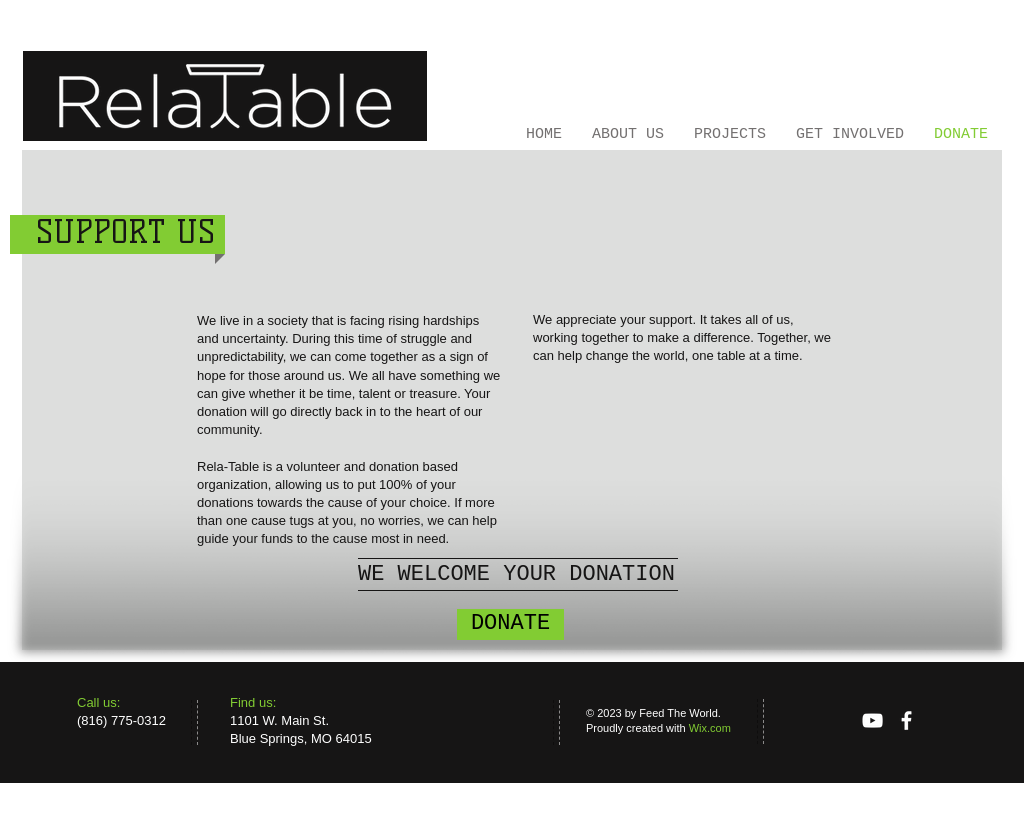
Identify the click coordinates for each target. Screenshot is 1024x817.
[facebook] (906, 720)
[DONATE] (510, 624)
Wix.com (710, 728)
